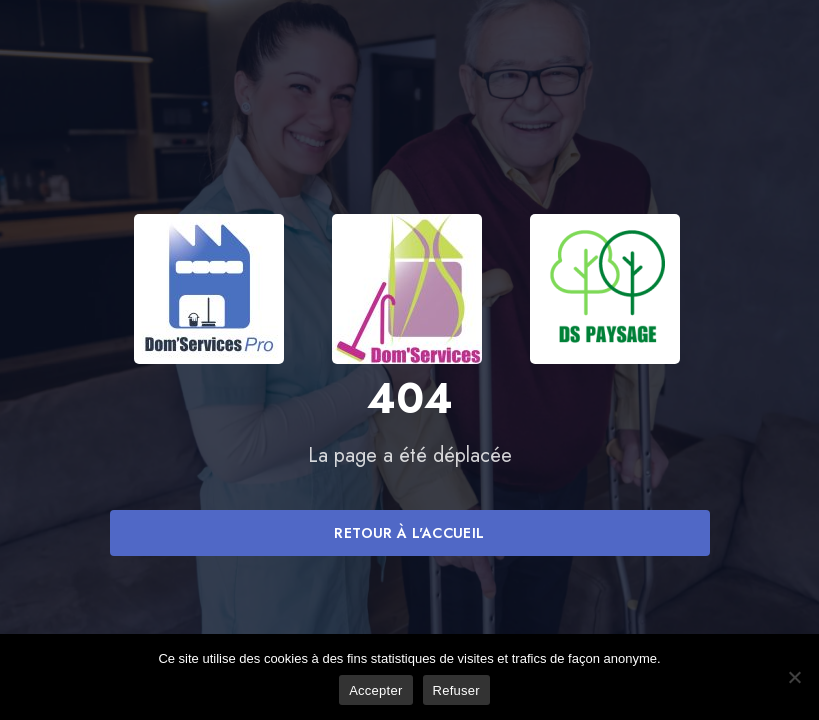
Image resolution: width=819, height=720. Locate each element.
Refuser (456, 690)
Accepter (375, 690)
